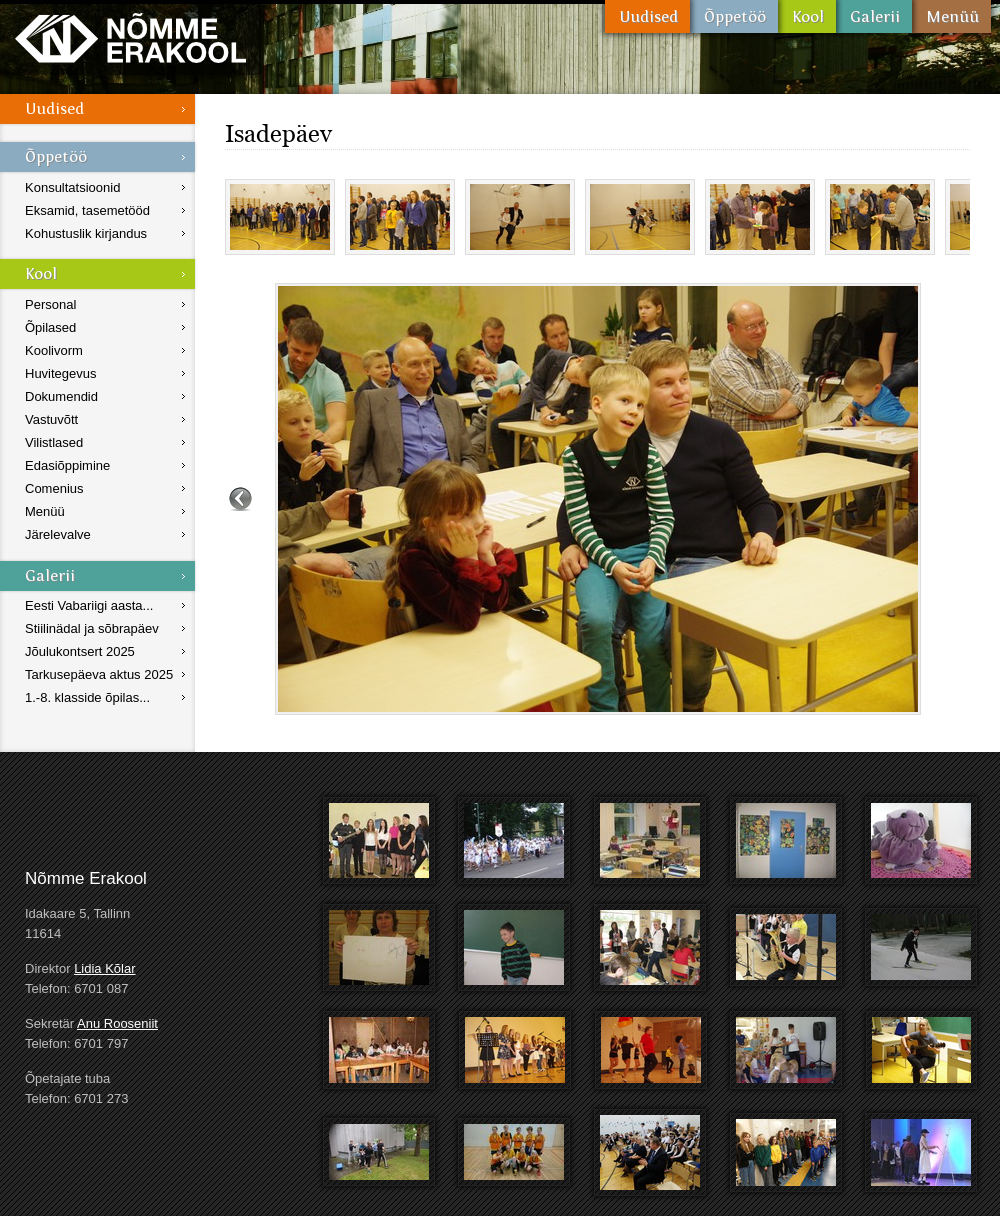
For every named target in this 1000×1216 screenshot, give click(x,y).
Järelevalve (58, 534)
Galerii (874, 16)
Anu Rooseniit (117, 1023)
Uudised (647, 16)
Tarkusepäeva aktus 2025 (99, 674)
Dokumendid (61, 396)
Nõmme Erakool (130, 37)
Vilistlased (54, 442)
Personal (50, 304)
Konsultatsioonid (72, 187)
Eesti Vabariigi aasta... (89, 605)
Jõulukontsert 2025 (80, 651)
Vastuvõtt (51, 419)
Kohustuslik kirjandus (86, 233)
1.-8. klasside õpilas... (87, 697)
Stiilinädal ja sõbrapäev (92, 628)
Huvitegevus (61, 373)
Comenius (54, 488)
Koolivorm (54, 350)
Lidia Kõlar (104, 968)
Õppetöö (734, 16)
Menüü (951, 16)
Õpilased (50, 327)
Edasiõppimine (67, 465)
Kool (807, 16)
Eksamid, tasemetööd (87, 210)
